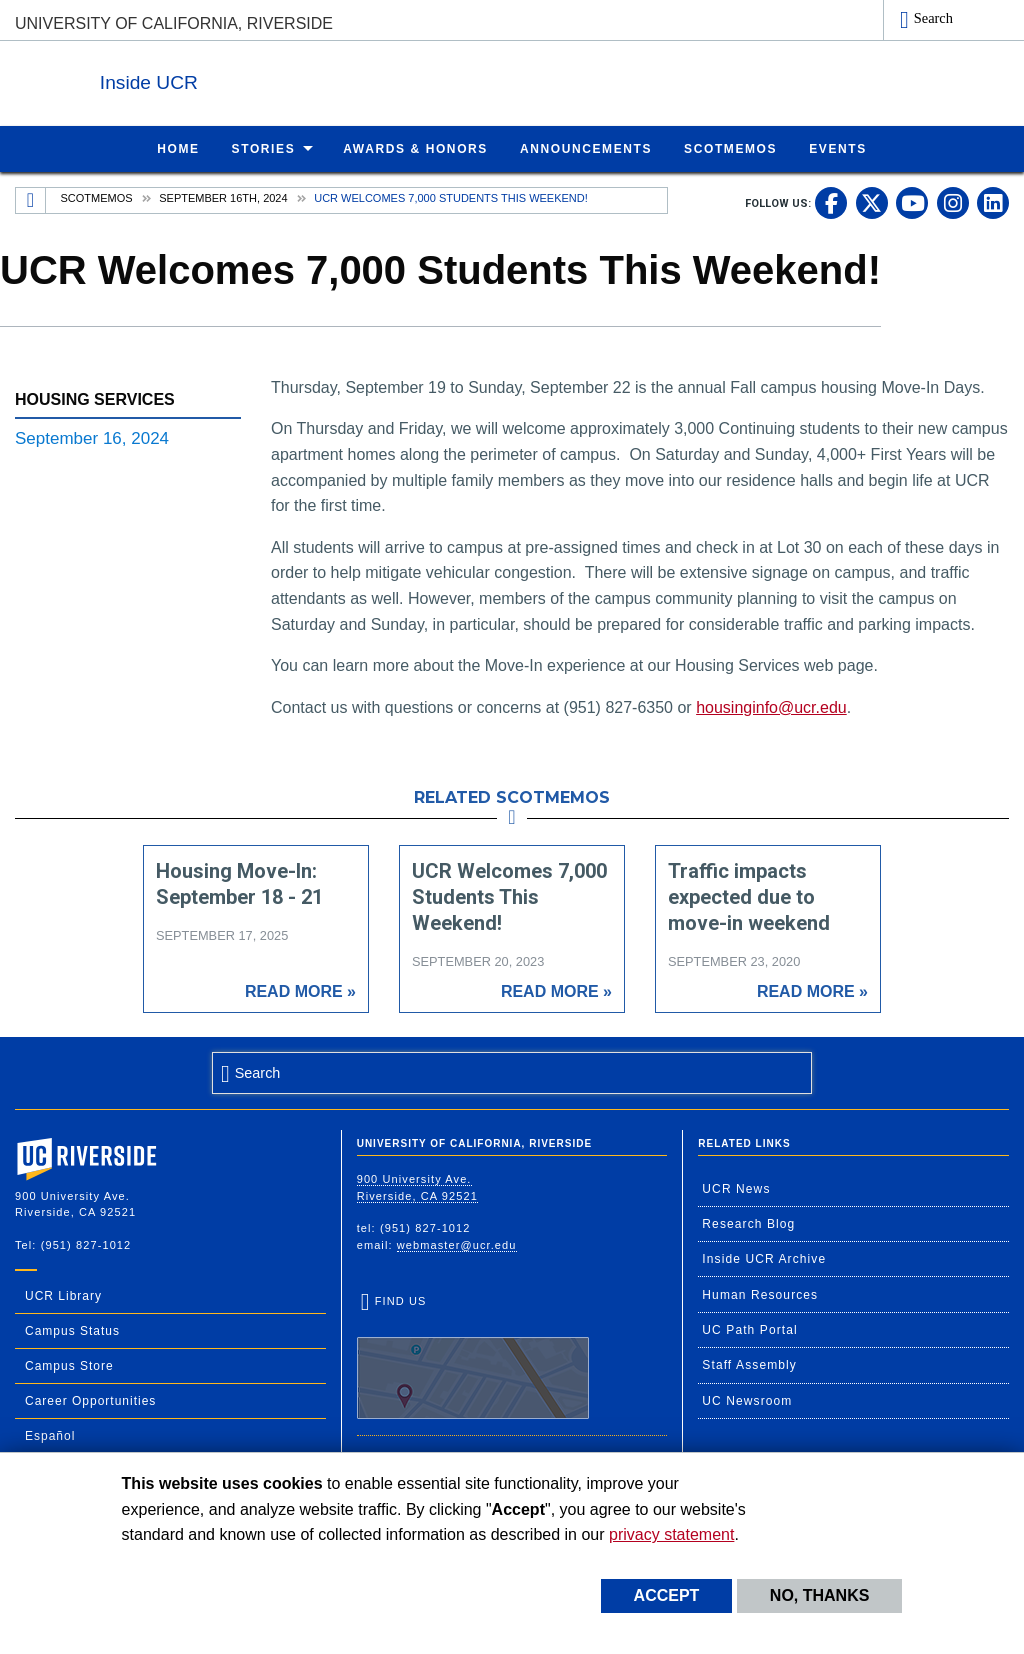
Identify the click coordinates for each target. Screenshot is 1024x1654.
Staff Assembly (749, 1364)
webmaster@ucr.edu (457, 1244)
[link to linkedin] (993, 202)
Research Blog (748, 1223)
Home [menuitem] (178, 148)
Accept (667, 1595)
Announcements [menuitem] (586, 148)
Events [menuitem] (838, 148)
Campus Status (72, 1330)
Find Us (473, 1356)
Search (933, 18)
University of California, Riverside (174, 23)
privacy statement (671, 1534)
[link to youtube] (912, 202)
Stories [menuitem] (264, 148)
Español (50, 1435)
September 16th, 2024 (223, 197)
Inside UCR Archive (764, 1258)
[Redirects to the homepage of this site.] (31, 200)
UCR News (736, 1188)
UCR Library (63, 1295)
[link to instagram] (953, 202)
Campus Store (69, 1365)
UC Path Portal (749, 1329)
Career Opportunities (90, 1400)
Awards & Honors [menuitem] (415, 148)
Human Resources (760, 1294)
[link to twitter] (872, 202)
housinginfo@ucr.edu (771, 706)
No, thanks (820, 1595)
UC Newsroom (747, 1400)
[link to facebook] (831, 202)
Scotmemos (97, 197)
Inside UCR (259, 78)
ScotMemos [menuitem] (730, 148)
